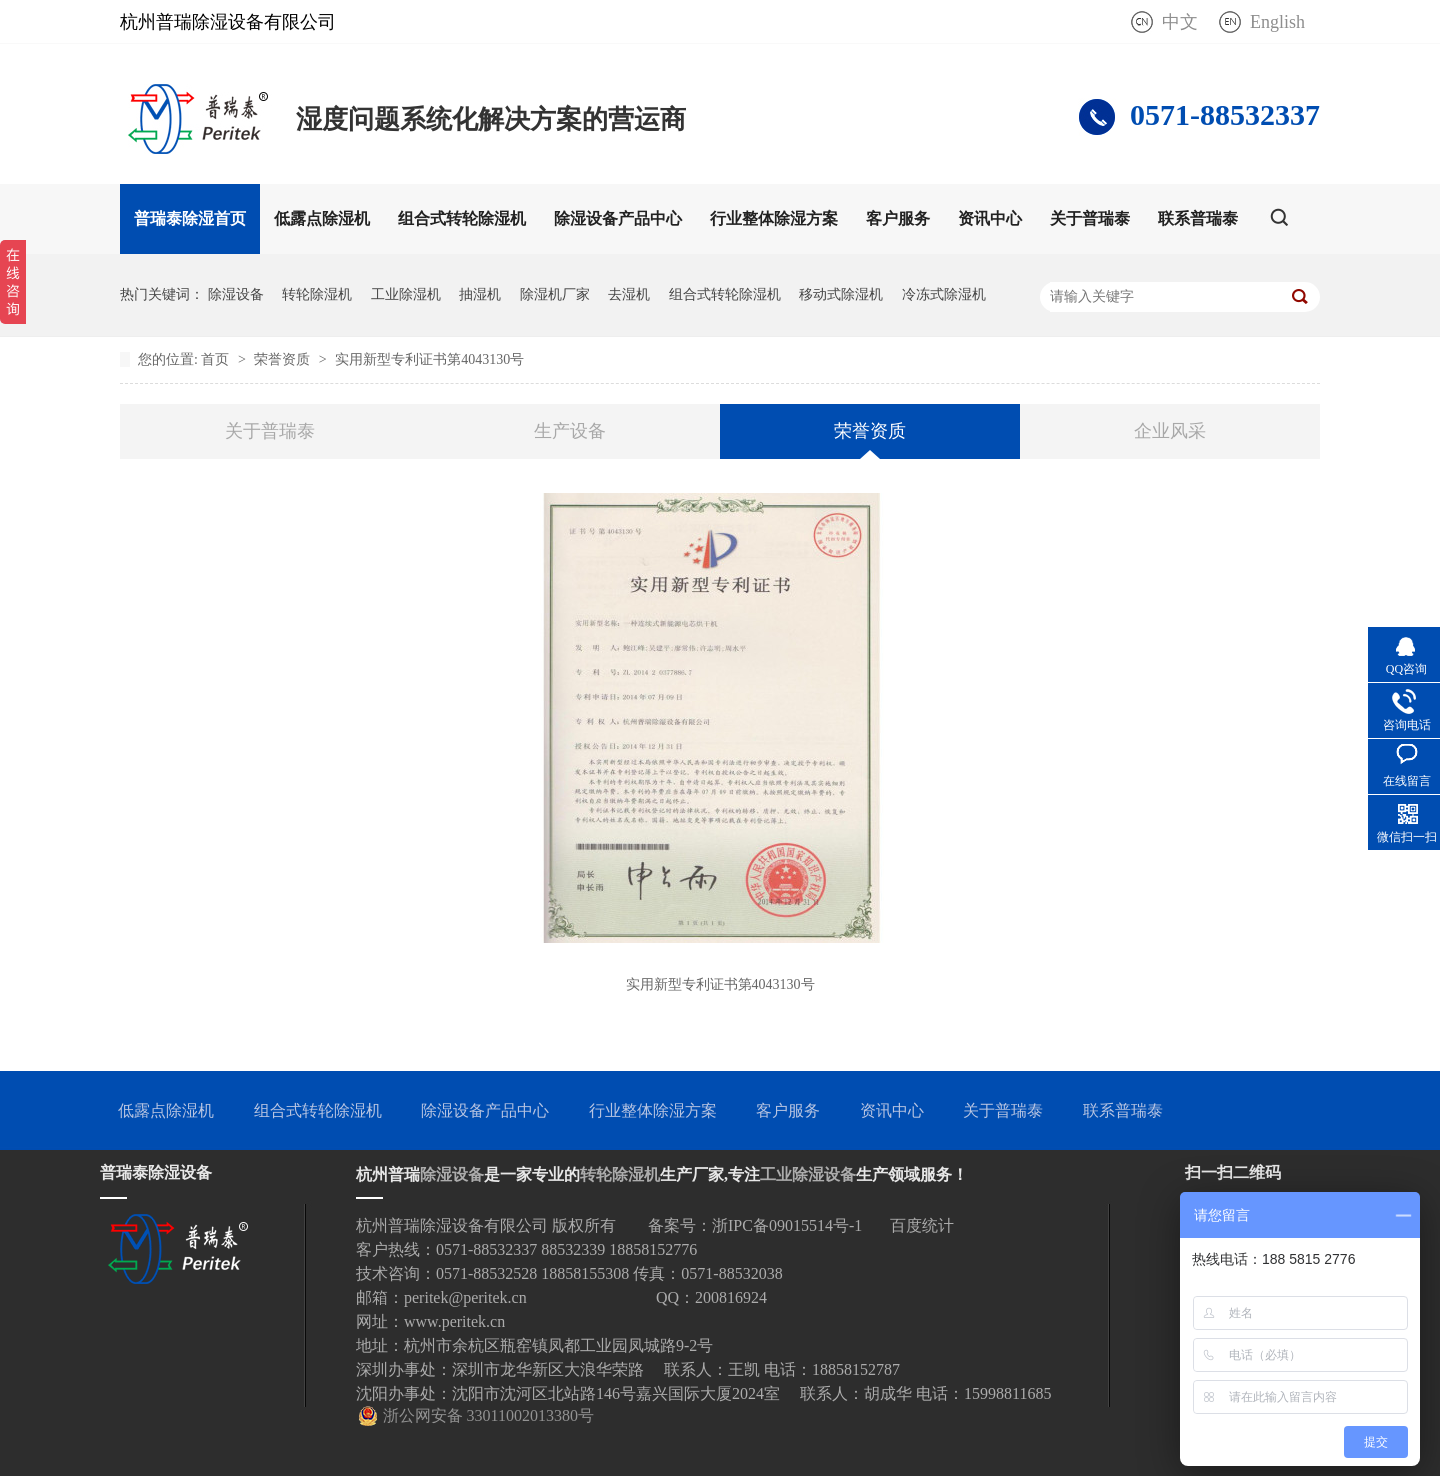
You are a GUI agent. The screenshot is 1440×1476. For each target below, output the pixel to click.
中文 (1180, 22)
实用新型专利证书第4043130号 (429, 359)
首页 (217, 359)
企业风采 (1170, 431)
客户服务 (898, 218)
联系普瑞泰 (1198, 218)
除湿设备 (236, 294)
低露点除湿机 (322, 218)
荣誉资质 (284, 359)
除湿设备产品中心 (618, 218)
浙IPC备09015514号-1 (787, 1225)
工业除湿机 (406, 294)
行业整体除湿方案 (774, 218)
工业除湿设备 (808, 1174)
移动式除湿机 (841, 294)
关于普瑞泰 (1090, 218)
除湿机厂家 (555, 294)
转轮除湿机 (317, 294)
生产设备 (570, 431)
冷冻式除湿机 (944, 294)
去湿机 (629, 294)
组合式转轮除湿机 (462, 218)
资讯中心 (990, 218)
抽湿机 (480, 294)
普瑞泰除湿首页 (190, 218)
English (1277, 22)
